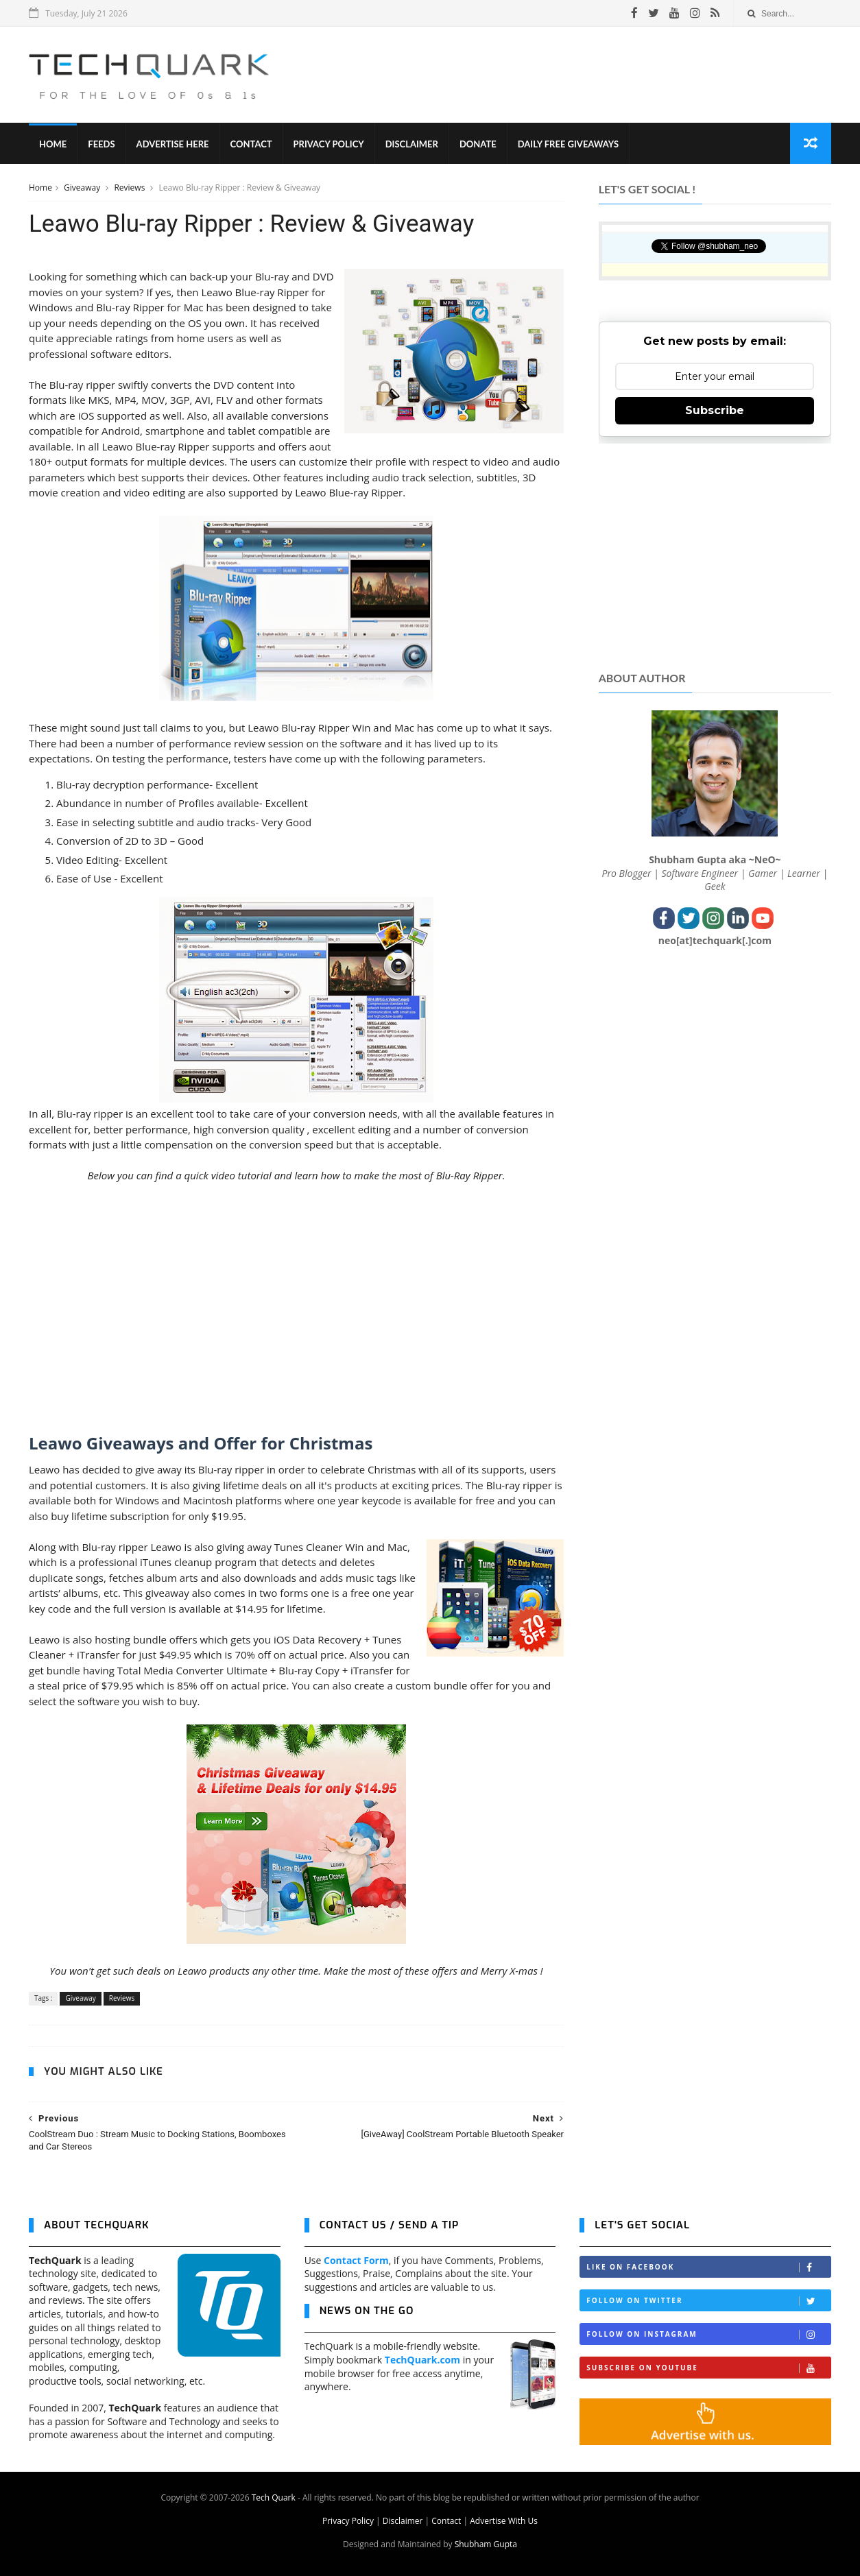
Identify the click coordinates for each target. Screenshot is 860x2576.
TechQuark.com (422, 2359)
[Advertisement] (581, 75)
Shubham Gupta (486, 2544)
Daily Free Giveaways (568, 144)
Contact (251, 144)
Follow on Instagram (708, 2334)
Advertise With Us (504, 2521)
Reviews (130, 187)
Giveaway (83, 187)
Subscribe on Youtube (708, 2368)
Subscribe (714, 410)
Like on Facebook (708, 2267)
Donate (478, 144)
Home (53, 144)
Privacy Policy (329, 144)
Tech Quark (274, 2497)
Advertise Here (172, 144)
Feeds (101, 144)
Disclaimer (411, 144)
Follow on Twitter (708, 2301)
